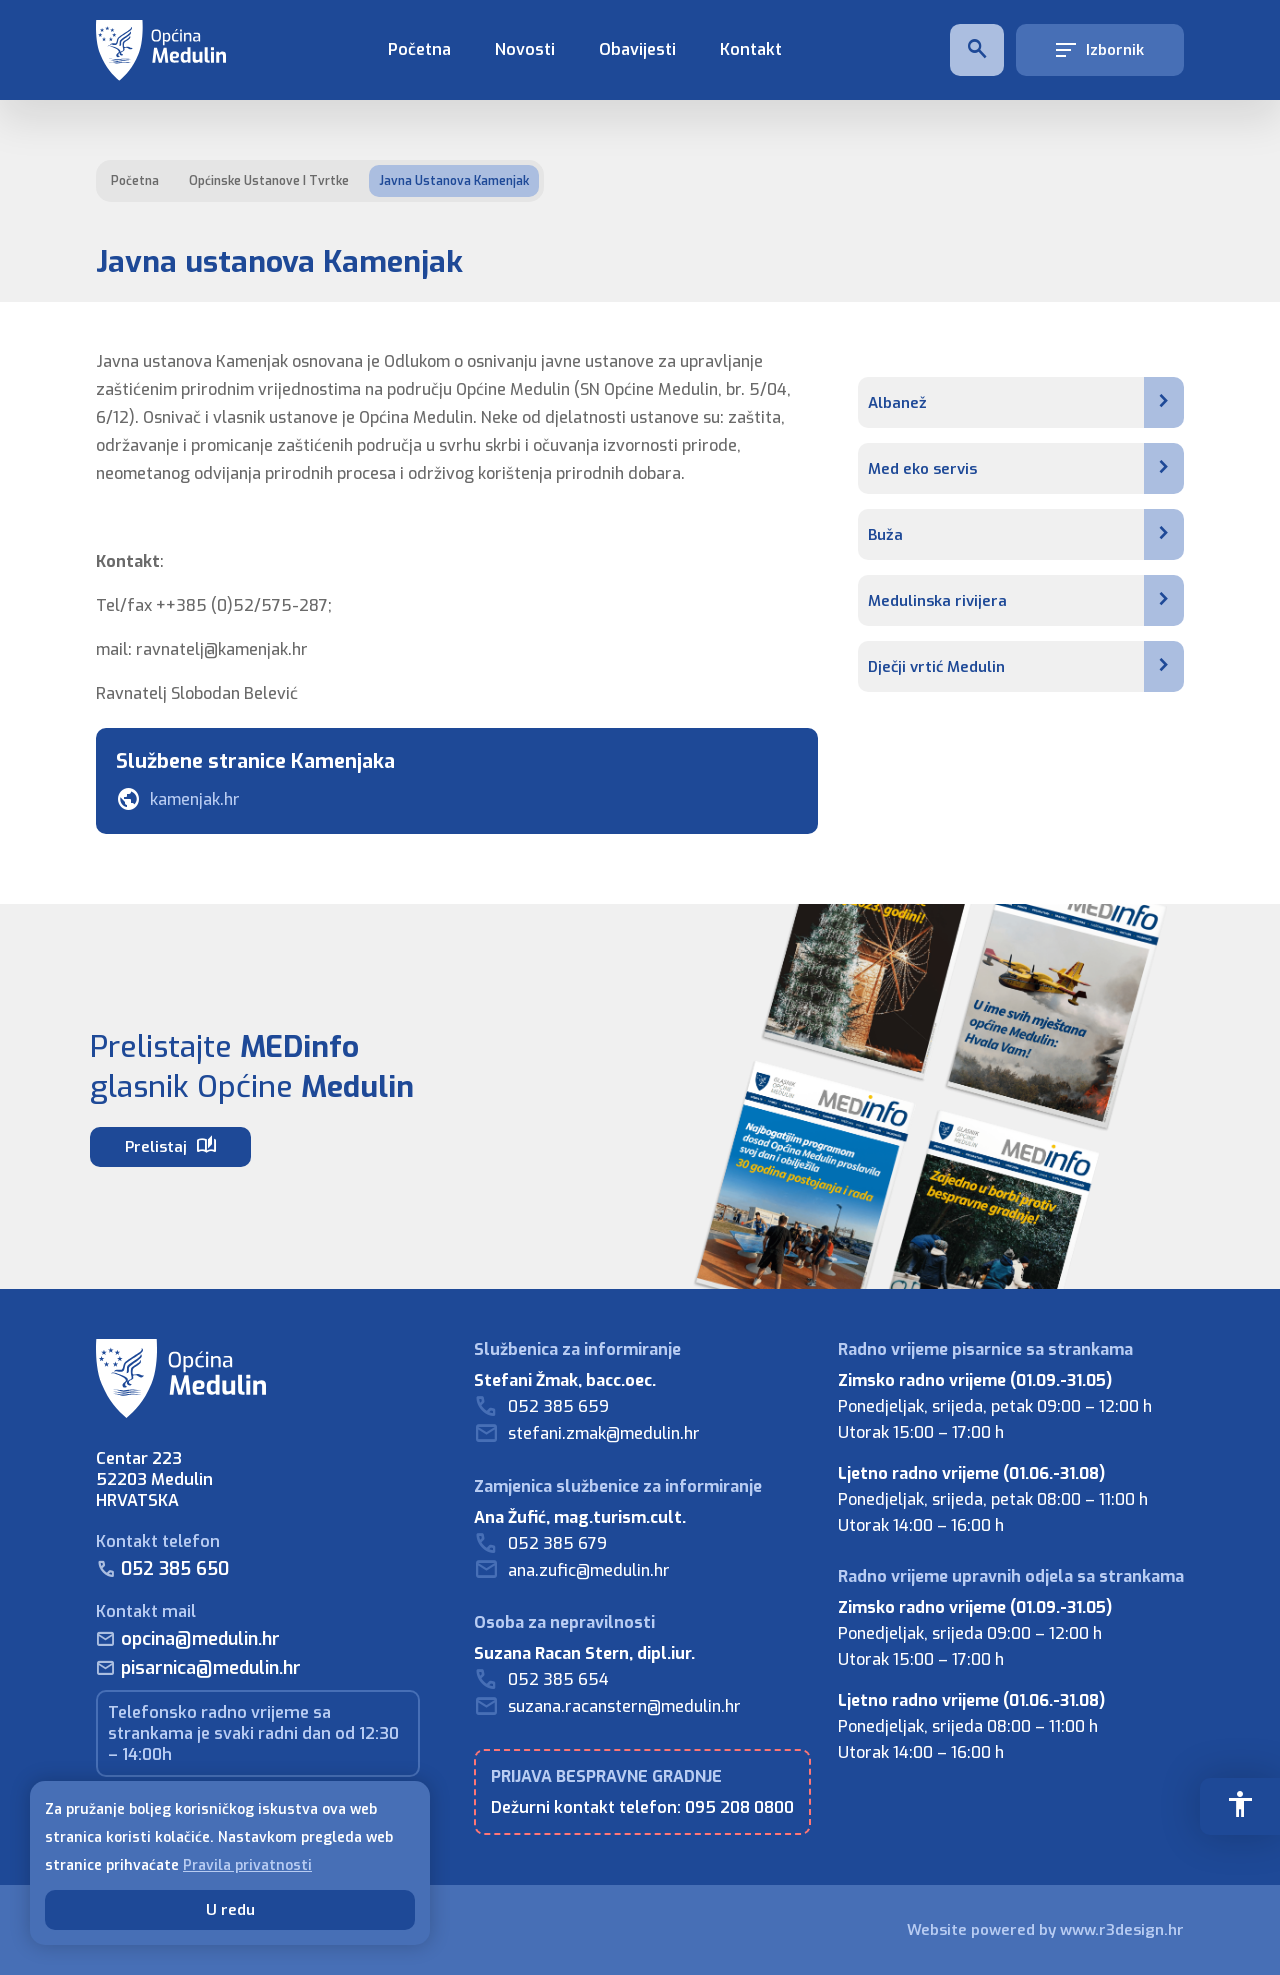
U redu (230, 1910)
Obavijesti (637, 49)
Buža (1026, 534)
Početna (419, 49)
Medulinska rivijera (1026, 600)
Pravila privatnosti (247, 1865)
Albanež (1026, 402)
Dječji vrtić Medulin (1026, 666)
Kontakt (751, 49)
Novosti (525, 49)
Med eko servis (1026, 468)
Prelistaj (170, 1146)
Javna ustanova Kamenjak (454, 181)
